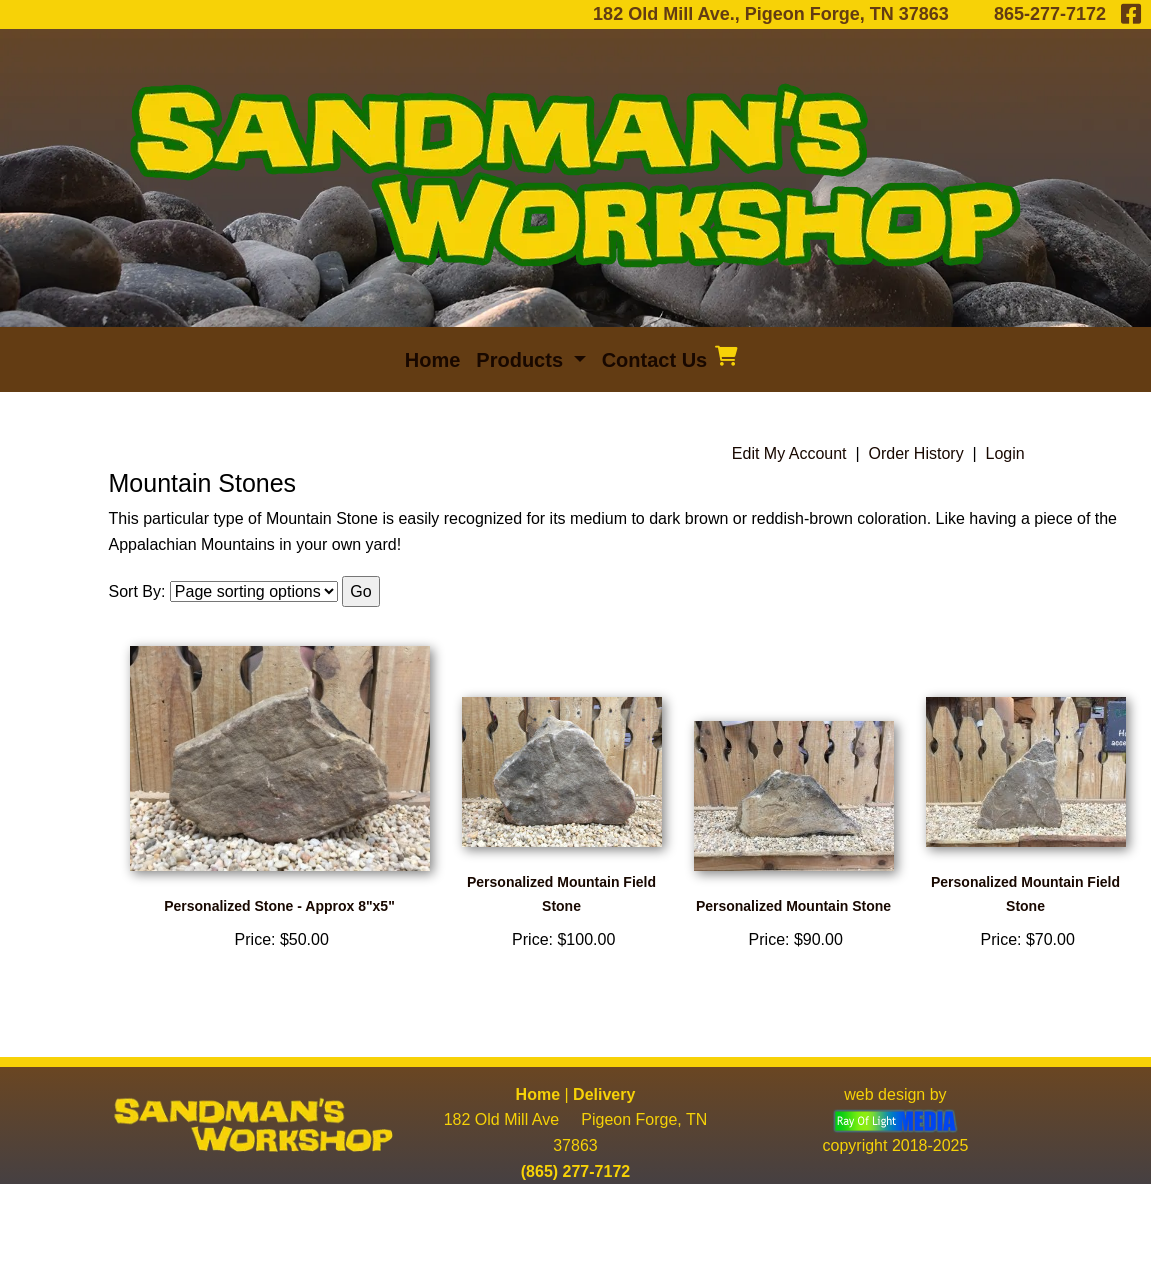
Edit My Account (789, 453)
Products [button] (522, 360)
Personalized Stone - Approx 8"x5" (279, 906)
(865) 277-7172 (575, 1171)
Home (538, 1094)
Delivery (604, 1094)
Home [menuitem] (433, 360)
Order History (916, 453)
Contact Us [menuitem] (655, 360)
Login (1005, 453)
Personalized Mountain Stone (793, 906)
